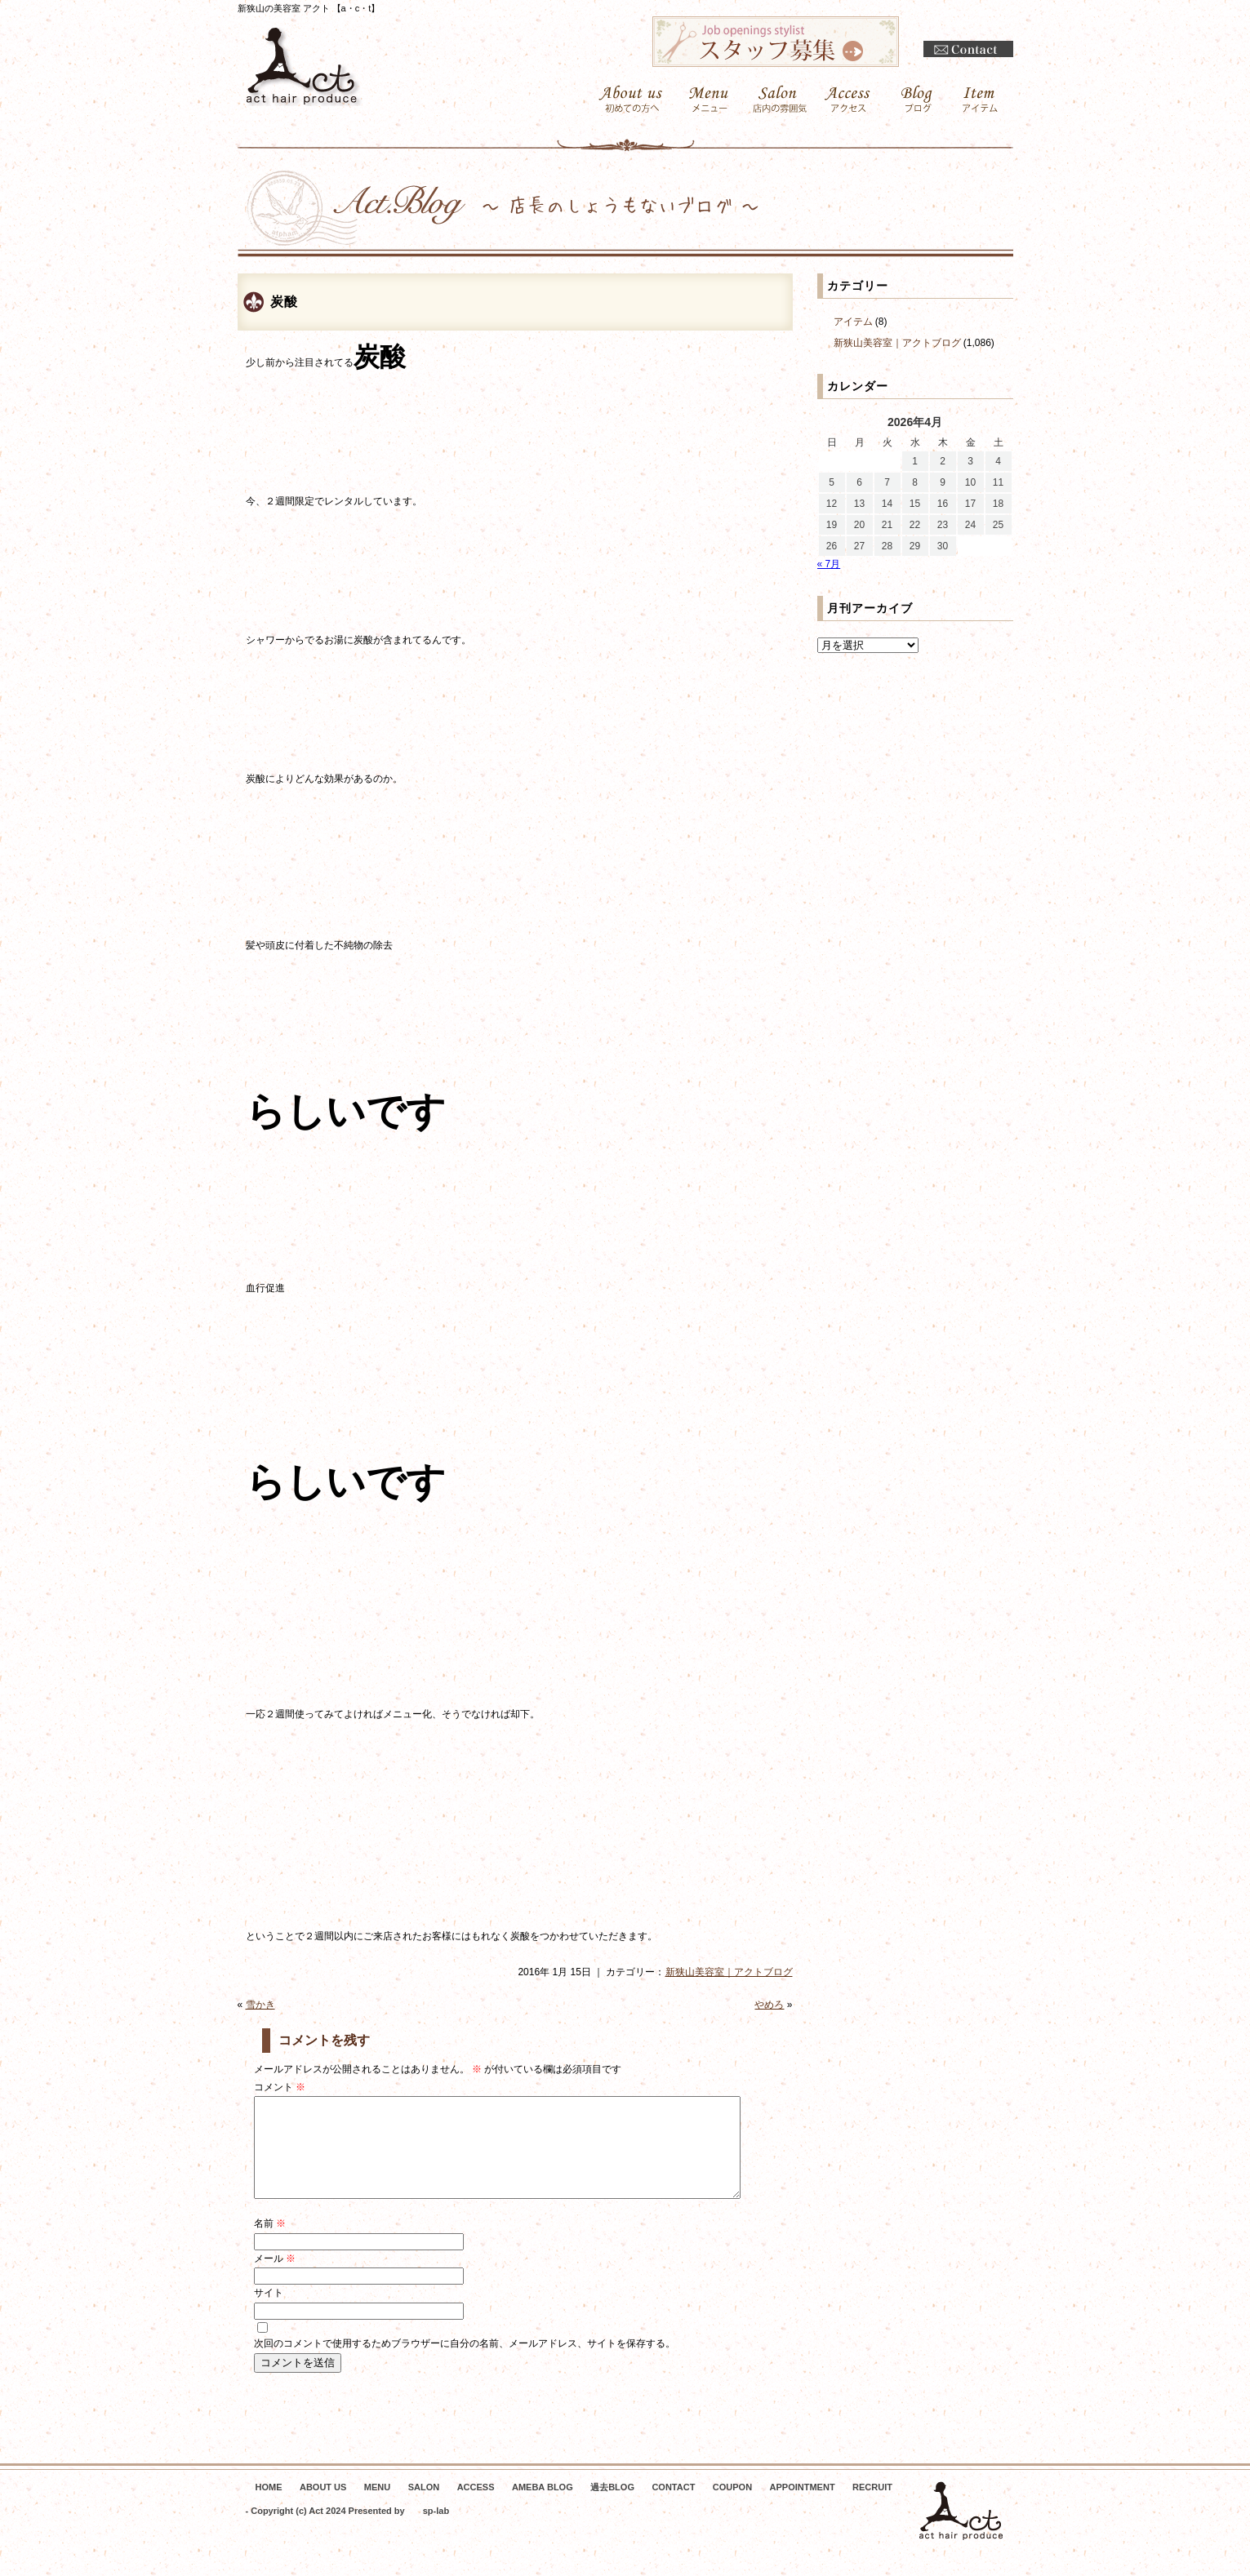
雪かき (260, 2004)
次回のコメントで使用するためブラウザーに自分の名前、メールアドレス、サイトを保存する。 (464, 2363)
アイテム (853, 321)
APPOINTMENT (802, 2507)
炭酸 (284, 302)
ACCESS (476, 2507)
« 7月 (829, 564)
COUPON (732, 2507)
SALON (424, 2507)
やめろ (769, 2004)
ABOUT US (323, 2507)
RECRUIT (872, 2507)
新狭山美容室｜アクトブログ (729, 1972)
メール (275, 2278)
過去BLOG (612, 2507)
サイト (268, 2312)
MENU (377, 2507)
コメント (279, 2087)
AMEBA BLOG (542, 2507)
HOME (269, 2507)
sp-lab (436, 2530)
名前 (270, 2243)
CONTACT (673, 2507)
